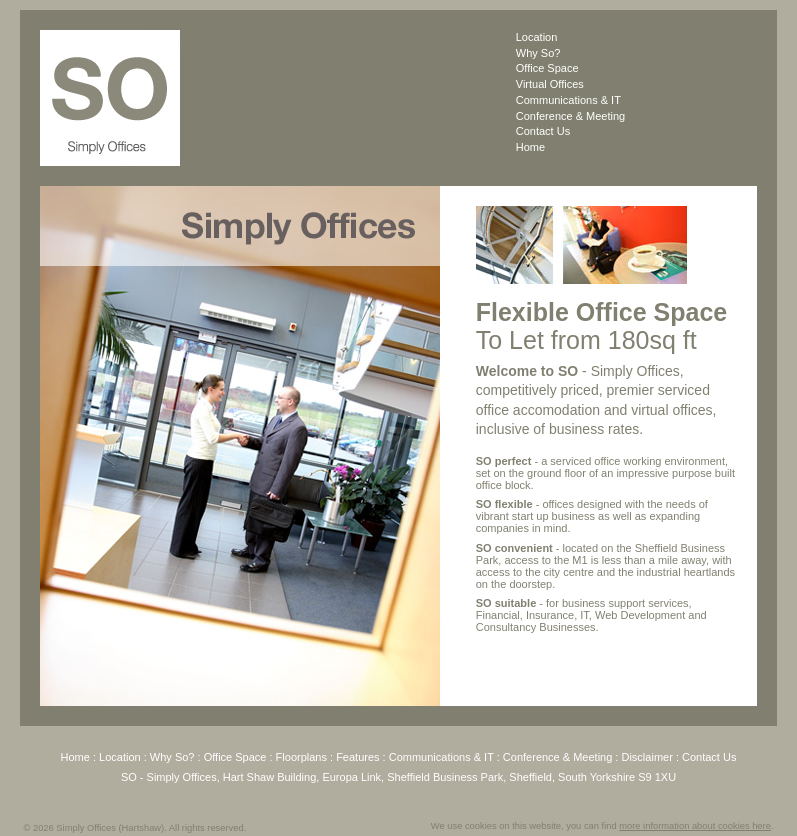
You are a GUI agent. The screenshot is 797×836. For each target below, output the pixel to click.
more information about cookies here (695, 826)
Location (537, 37)
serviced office (585, 461)
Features (357, 757)
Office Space (547, 68)
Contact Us (543, 131)
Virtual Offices (550, 84)
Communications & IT (568, 100)
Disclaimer (646, 757)
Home (530, 147)
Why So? (538, 53)
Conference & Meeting (570, 116)
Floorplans (301, 757)
